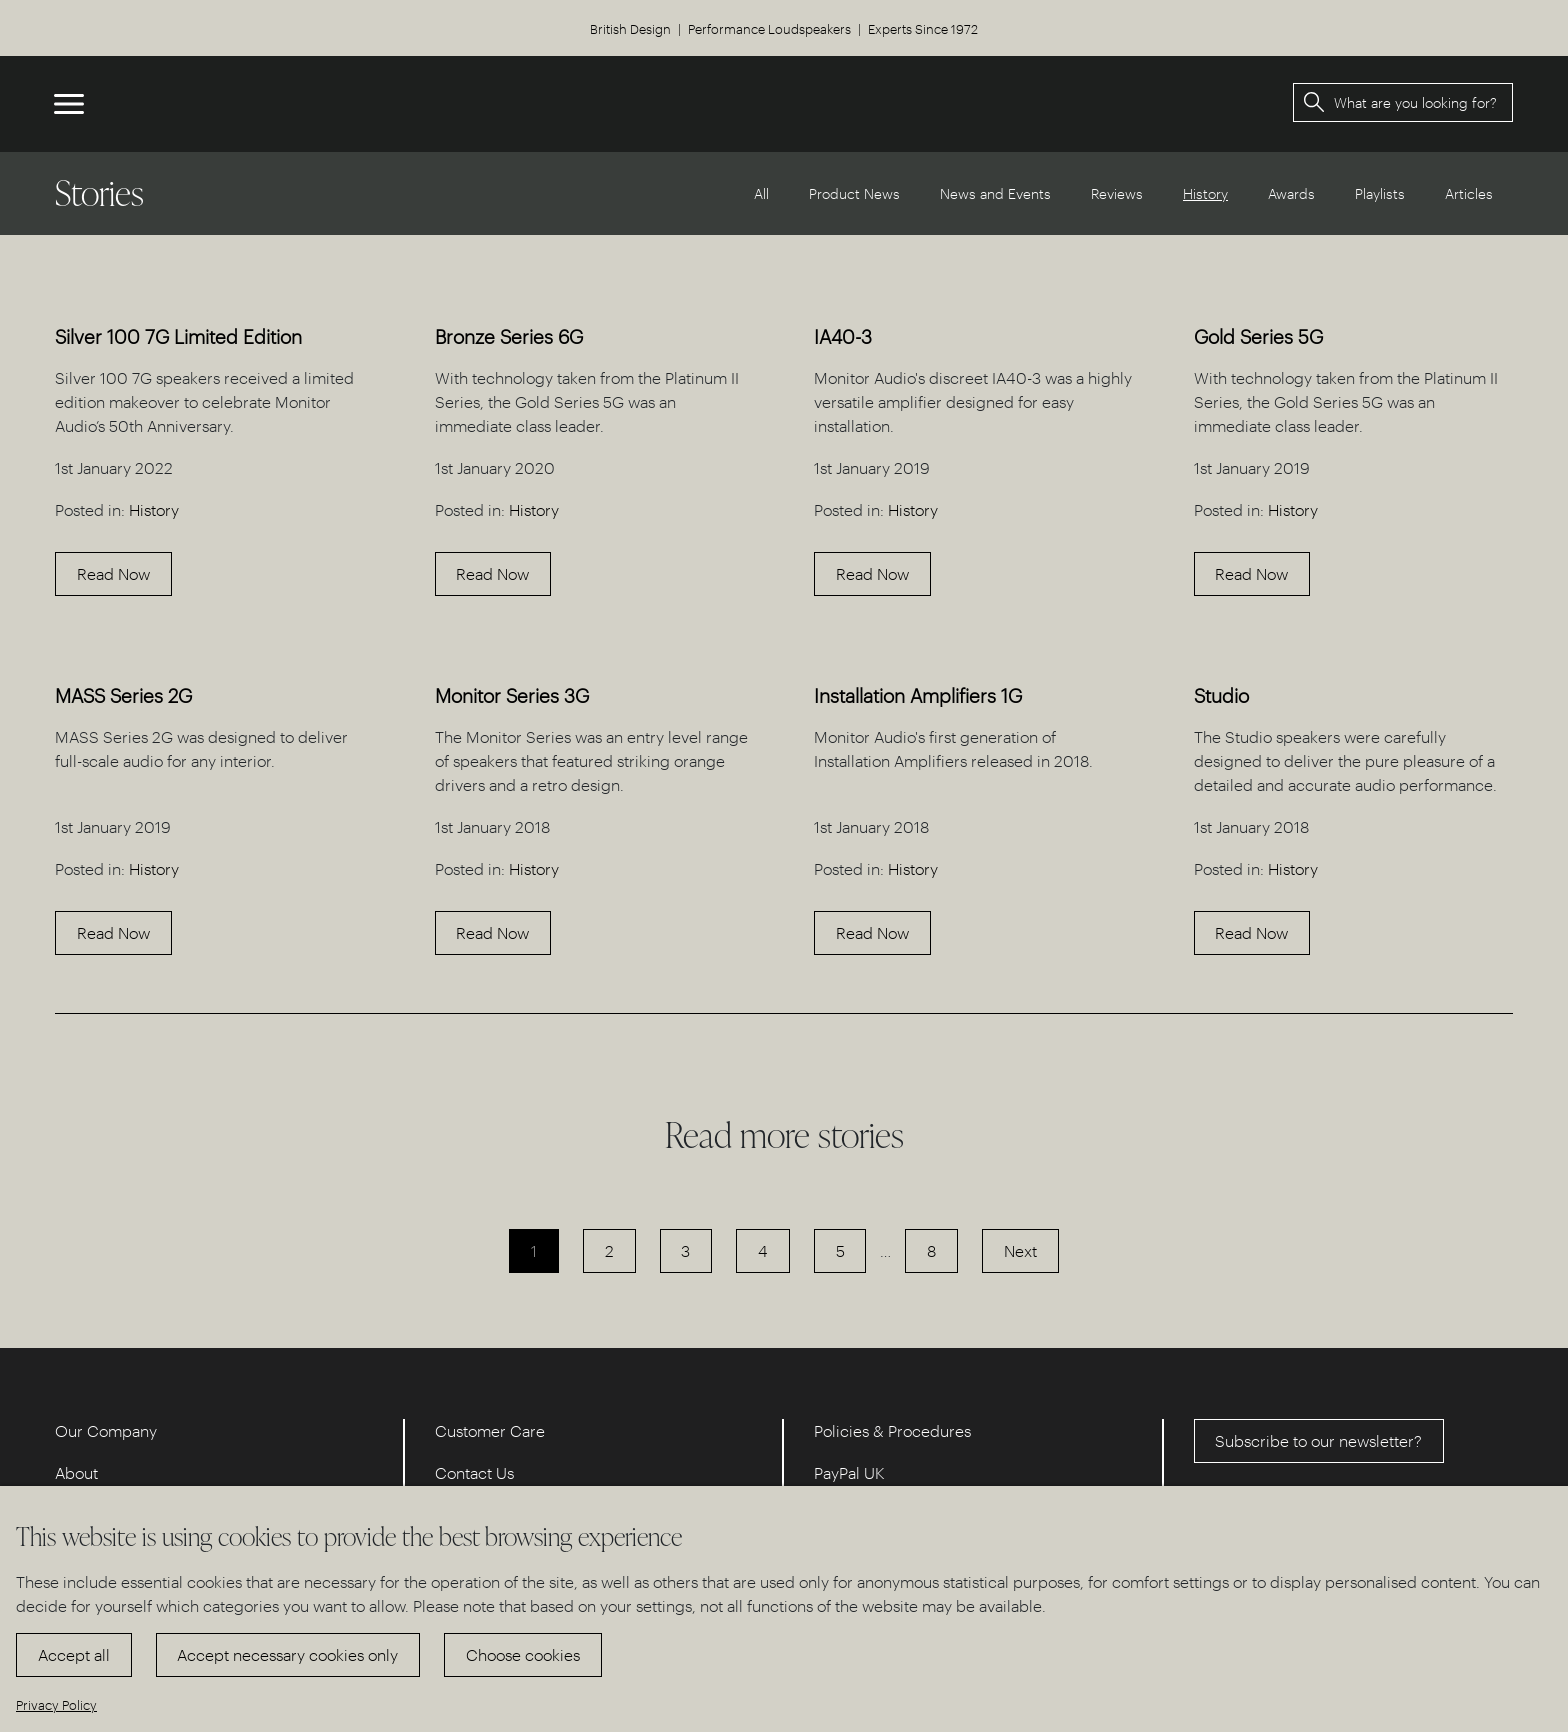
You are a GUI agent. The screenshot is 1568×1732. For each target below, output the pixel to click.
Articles (1469, 193)
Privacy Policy (56, 1704)
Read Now (113, 573)
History (154, 509)
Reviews (1117, 193)
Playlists (1380, 193)
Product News (854, 193)
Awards (1291, 193)
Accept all (74, 1654)
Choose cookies (523, 1654)
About (76, 1472)
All (761, 193)
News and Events (995, 193)
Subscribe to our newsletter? (1318, 1440)
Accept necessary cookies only (287, 1654)
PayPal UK (849, 1472)
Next (1020, 1250)
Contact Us (474, 1472)
